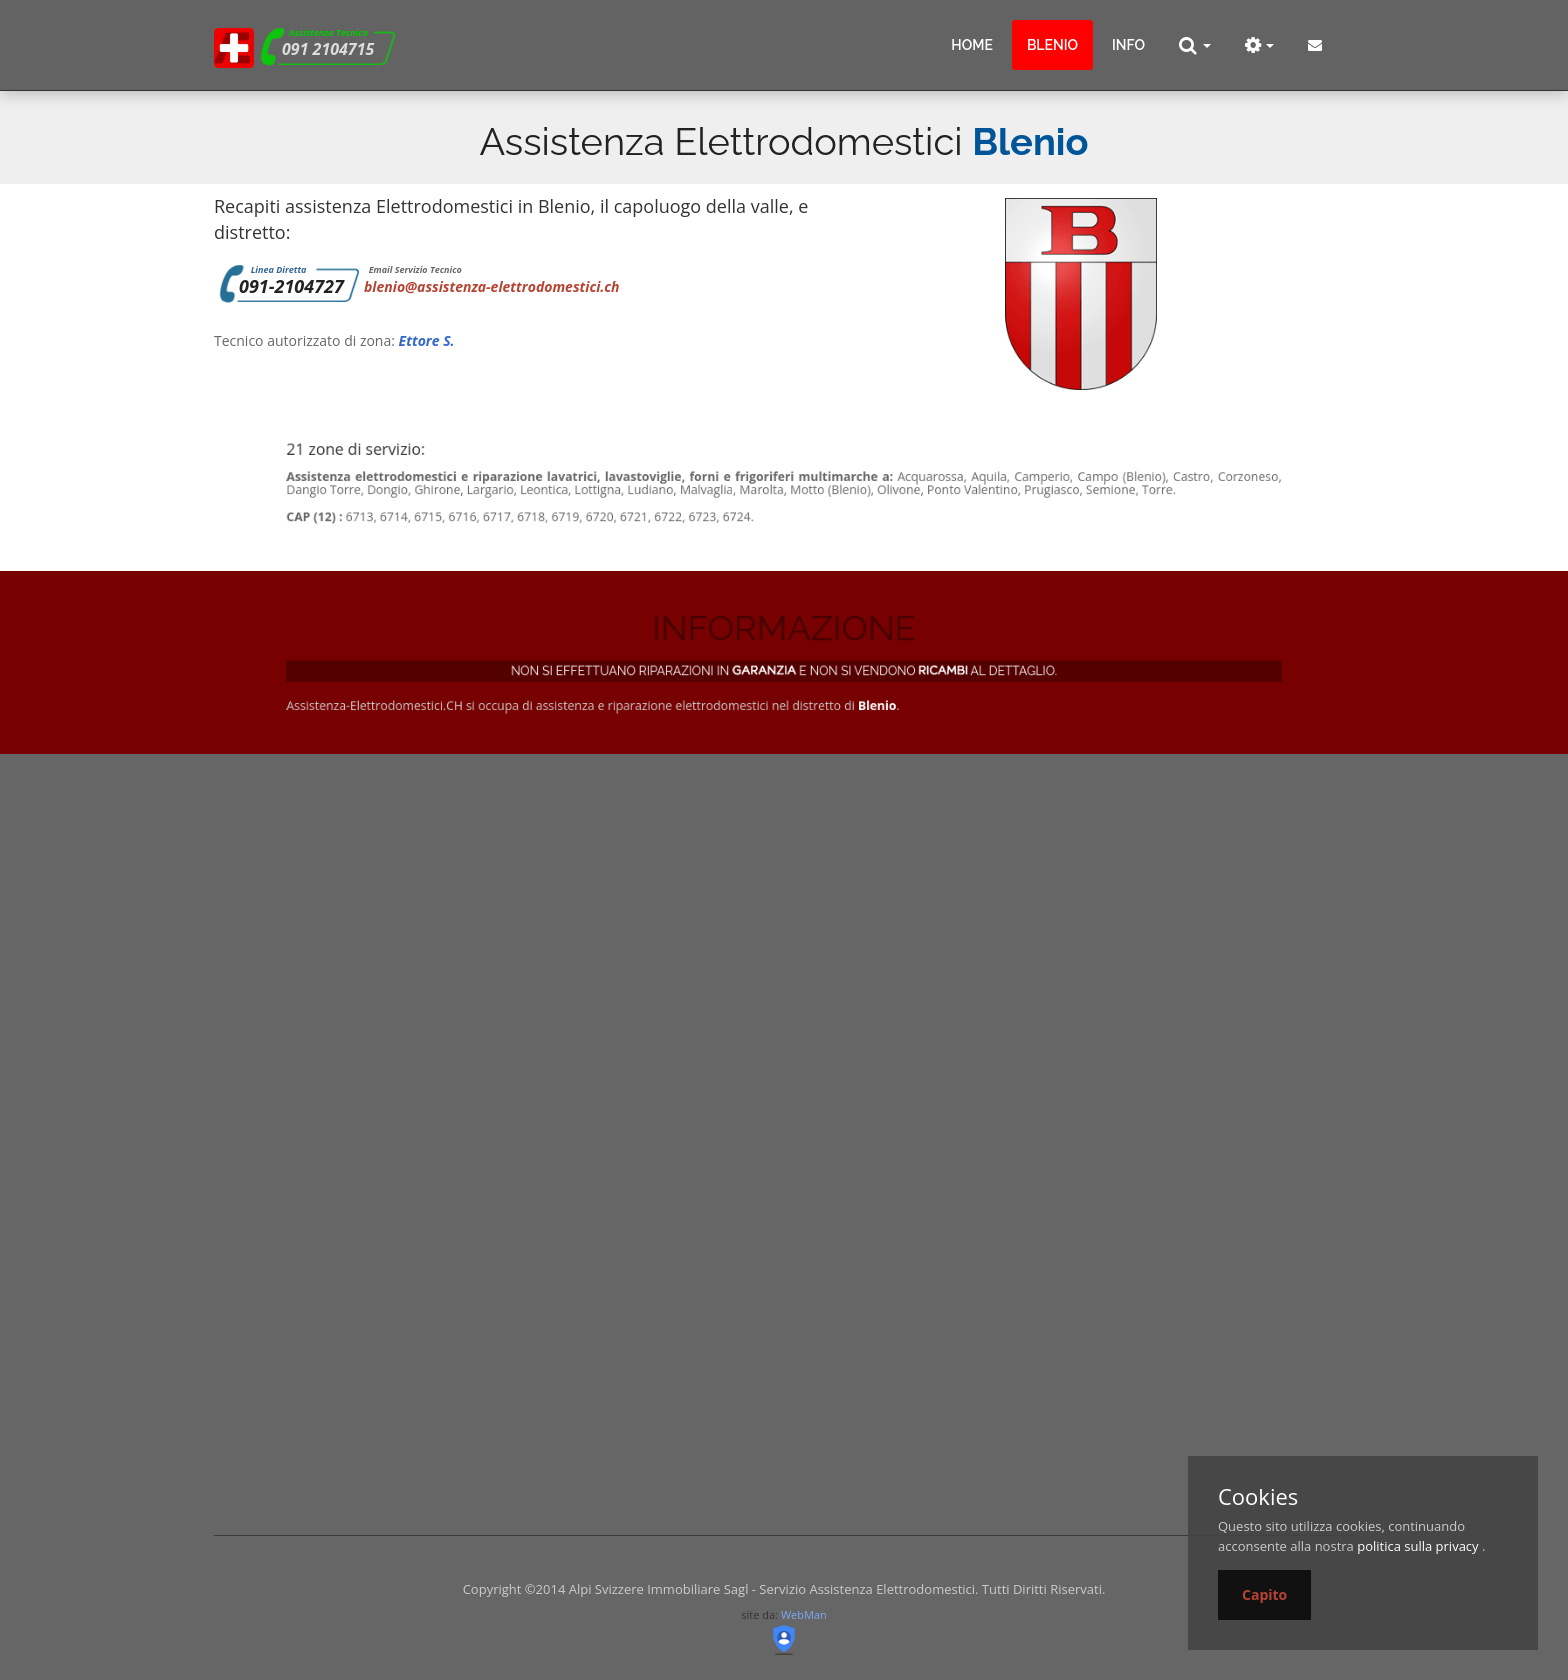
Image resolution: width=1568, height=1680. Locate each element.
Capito (1264, 1594)
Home (972, 45)
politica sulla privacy (1417, 1546)
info (1128, 45)
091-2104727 (291, 286)
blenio (1052, 45)
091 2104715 (328, 49)
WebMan (804, 1614)
